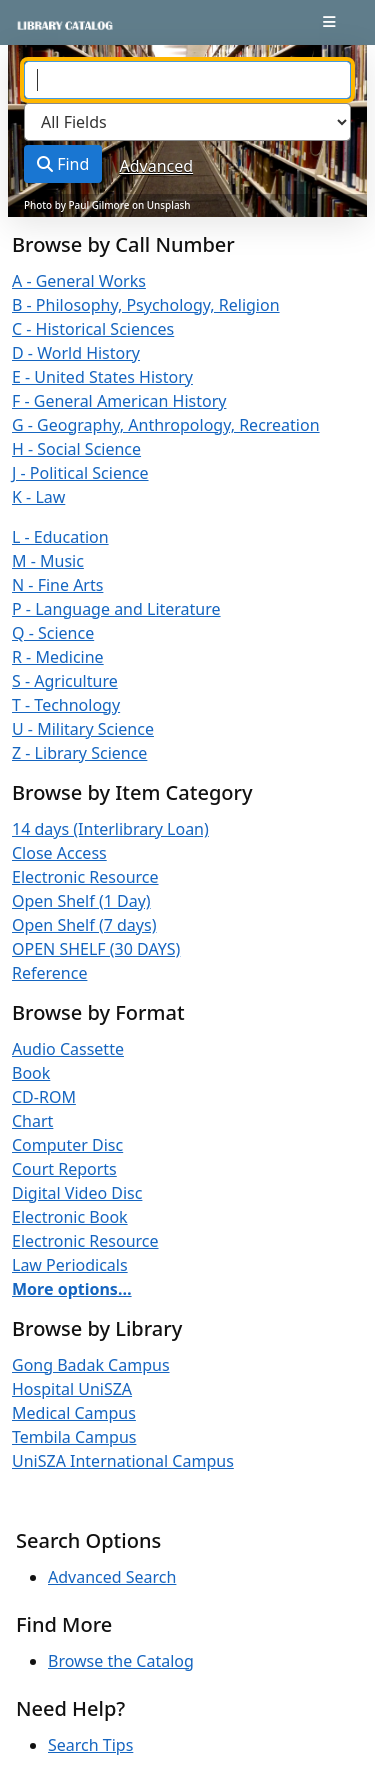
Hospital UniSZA (72, 1389)
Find (63, 164)
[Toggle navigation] (329, 22)
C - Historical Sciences (93, 329)
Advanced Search (112, 1577)
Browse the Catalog (121, 1661)
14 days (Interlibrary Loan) (110, 829)
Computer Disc (67, 1145)
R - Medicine (58, 657)
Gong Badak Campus (91, 1365)
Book (31, 1073)
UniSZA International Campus (123, 1461)
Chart (32, 1121)
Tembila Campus (74, 1437)
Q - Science (53, 633)
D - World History (76, 353)
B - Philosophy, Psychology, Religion (146, 305)
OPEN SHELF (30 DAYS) (96, 949)
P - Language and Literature (116, 609)
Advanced (157, 166)
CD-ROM (44, 1097)
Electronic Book (70, 1217)
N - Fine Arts (57, 585)
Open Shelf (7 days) (84, 925)
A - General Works (79, 281)
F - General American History (119, 401)
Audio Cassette (68, 1049)
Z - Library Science (79, 753)
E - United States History (102, 377)
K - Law (38, 497)
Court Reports (64, 1169)
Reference (49, 973)
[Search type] (187, 122)
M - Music (48, 561)
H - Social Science (76, 449)
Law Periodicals (70, 1265)
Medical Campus (74, 1413)
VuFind (51, 32)
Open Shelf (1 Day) (81, 901)
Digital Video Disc (77, 1193)
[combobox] (187, 80)
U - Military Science (83, 729)
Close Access (59, 853)
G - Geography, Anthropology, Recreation (166, 425)
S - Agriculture (65, 681)
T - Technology (66, 705)
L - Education (60, 537)
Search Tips (90, 1745)
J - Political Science (80, 473)
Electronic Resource (85, 877)
